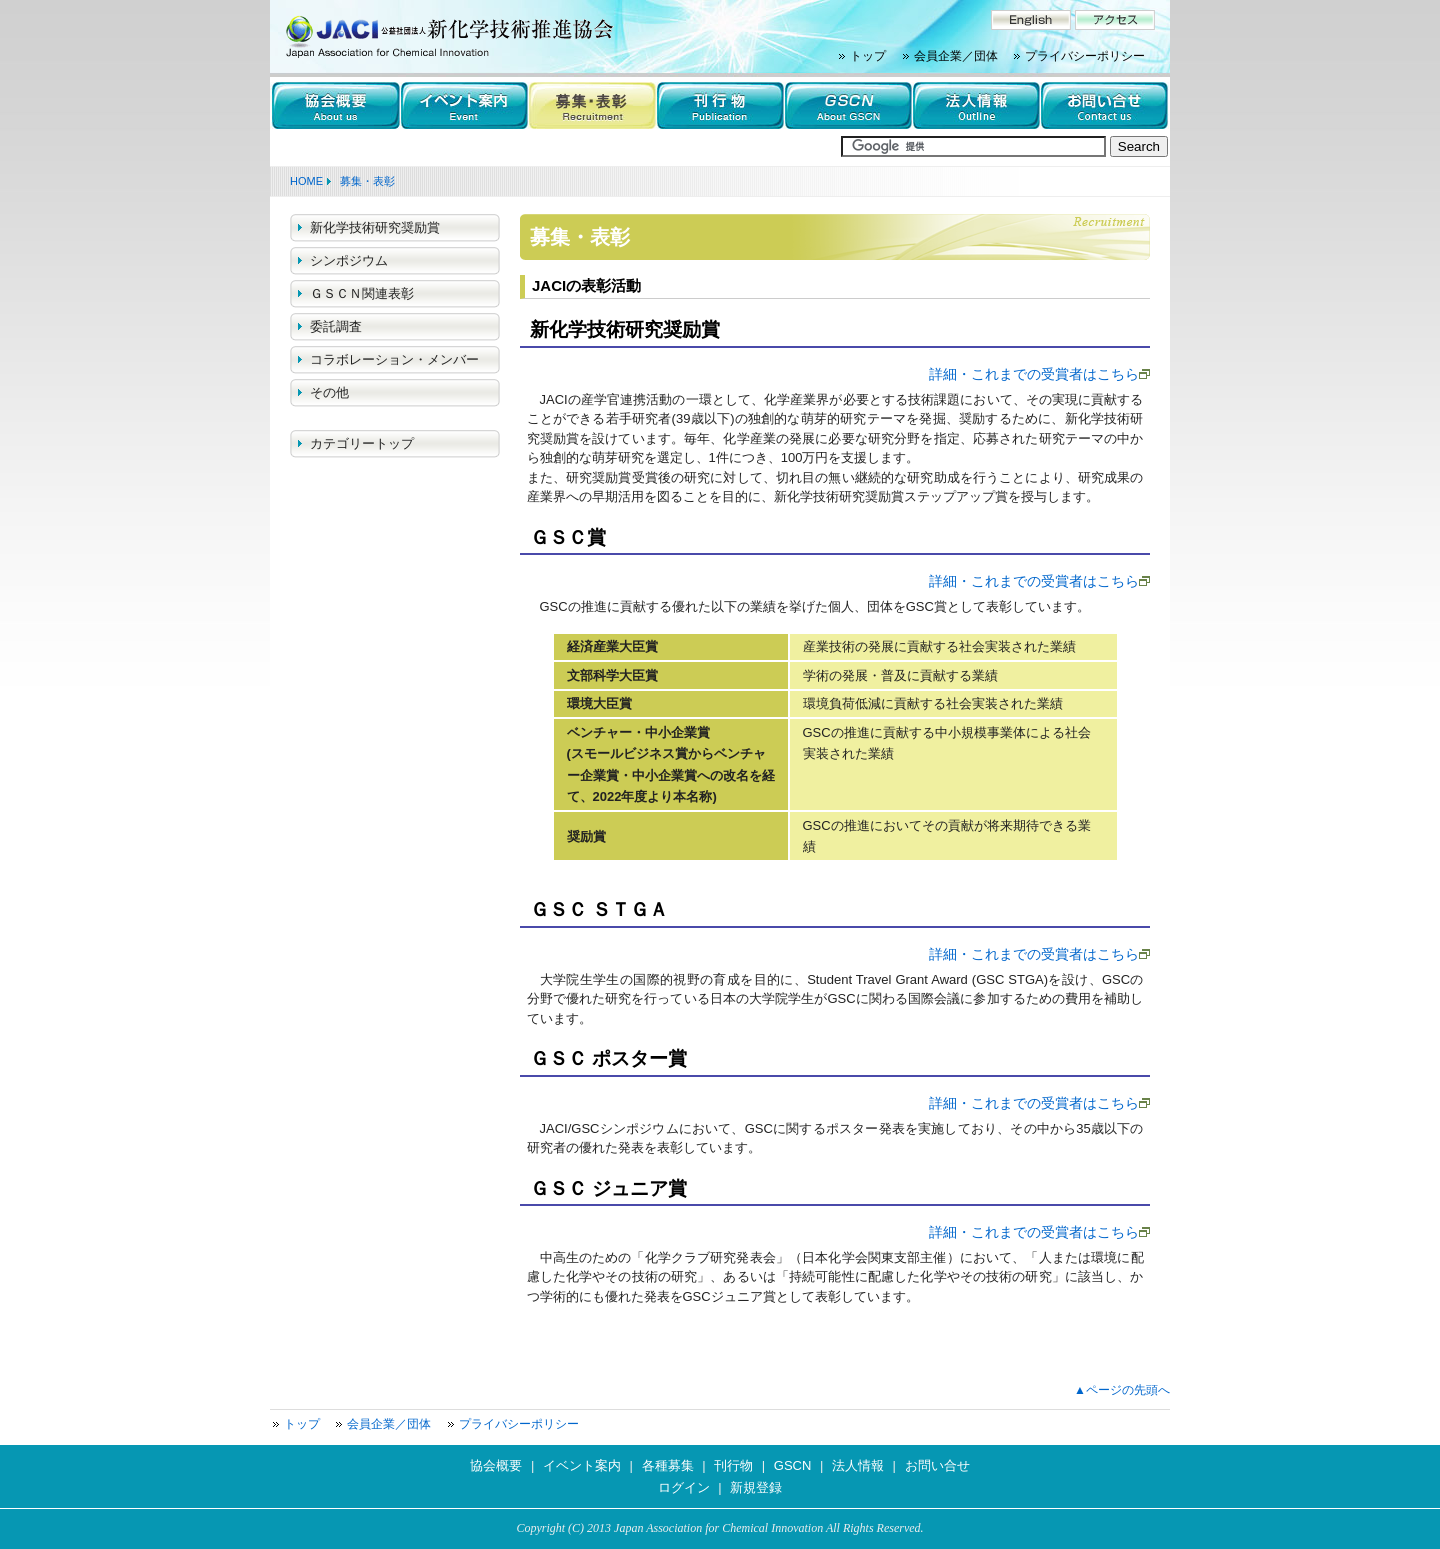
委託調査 (336, 326)
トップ (868, 56)
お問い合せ (937, 1465)
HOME (306, 181)
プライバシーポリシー (1085, 56)
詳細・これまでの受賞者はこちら (1034, 374)
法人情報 (858, 1465)
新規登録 (756, 1487)
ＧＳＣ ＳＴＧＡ (599, 909)
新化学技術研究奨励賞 (375, 227)
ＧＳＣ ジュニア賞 (608, 1188)
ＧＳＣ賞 (568, 537)
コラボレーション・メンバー (394, 359)
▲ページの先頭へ (1122, 1390)
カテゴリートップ (362, 443)
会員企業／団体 (956, 56)
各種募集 (668, 1465)
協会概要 (496, 1465)
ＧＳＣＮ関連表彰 (362, 293)
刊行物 (733, 1465)
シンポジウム (349, 260)
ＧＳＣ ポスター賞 (608, 1058)
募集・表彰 (367, 181)
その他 (329, 392)
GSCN (793, 1465)
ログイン (684, 1487)
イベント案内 (582, 1465)
